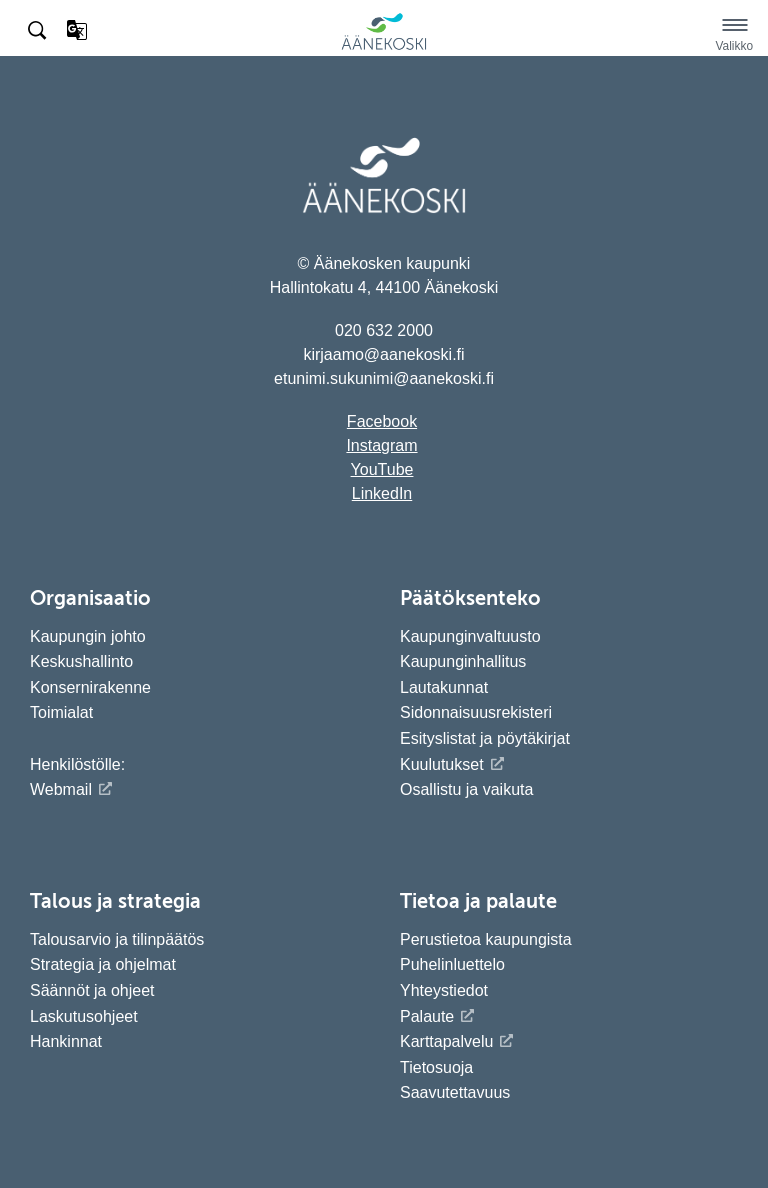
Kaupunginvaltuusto (470, 636)
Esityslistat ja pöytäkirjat (485, 738)
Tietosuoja (436, 1067)
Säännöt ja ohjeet (92, 990)
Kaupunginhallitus (463, 661)
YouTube (382, 469)
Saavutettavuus (455, 1092)
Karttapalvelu (446, 1041)
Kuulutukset (442, 764)
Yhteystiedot (444, 990)
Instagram (381, 445)
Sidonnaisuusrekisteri (476, 712)
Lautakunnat (444, 687)
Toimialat (61, 712)
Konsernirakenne (90, 687)
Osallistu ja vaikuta (466, 789)
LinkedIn (382, 493)
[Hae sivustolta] (39, 31)
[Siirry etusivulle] (384, 46)
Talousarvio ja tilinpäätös (117, 939)
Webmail (61, 789)
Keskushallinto (81, 661)
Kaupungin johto (88, 636)
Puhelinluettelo (452, 964)
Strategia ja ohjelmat (103, 964)
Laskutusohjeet (84, 1016)
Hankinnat (68, 1041)
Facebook (382, 421)
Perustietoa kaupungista (486, 939)
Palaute (427, 1016)
